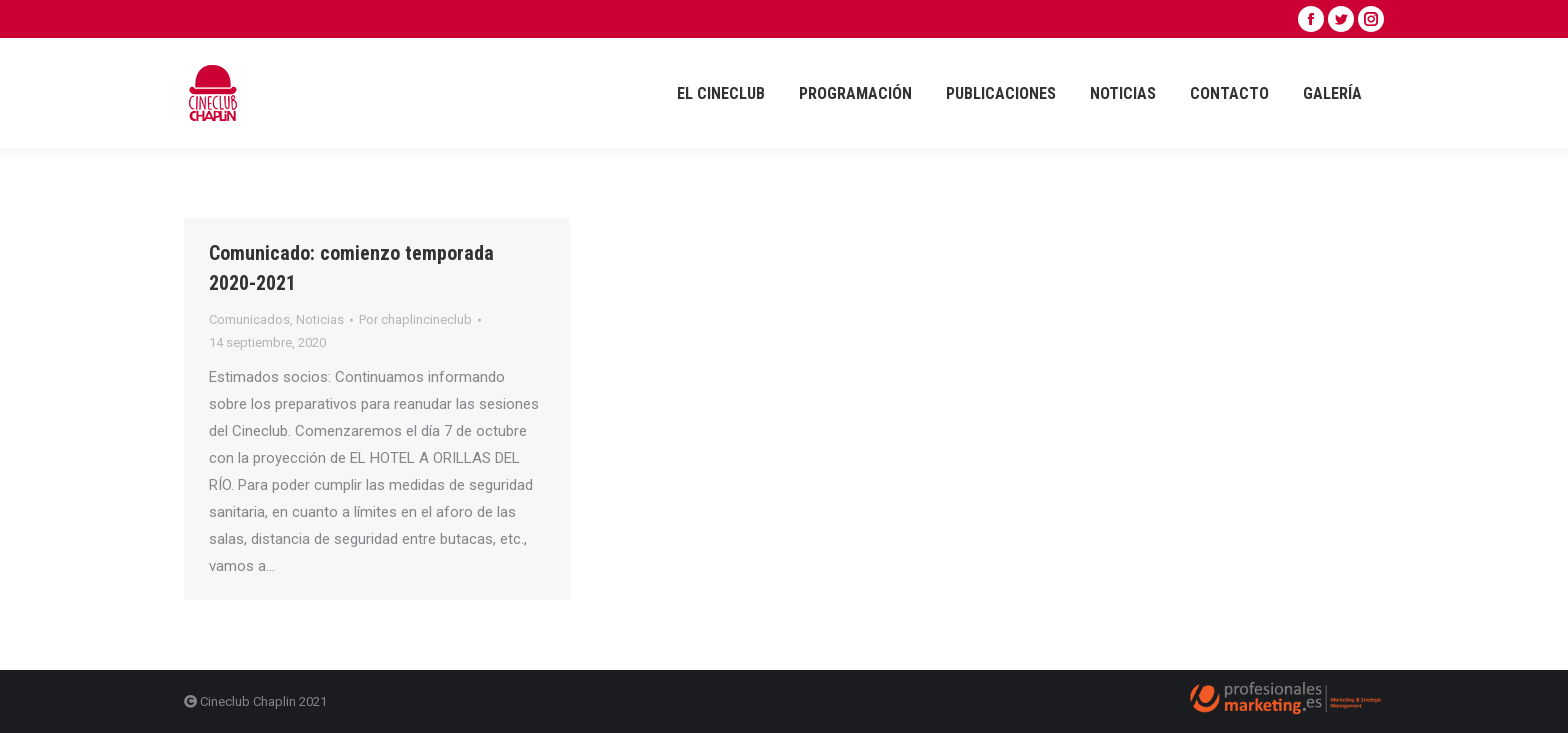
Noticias (320, 319)
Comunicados (249, 319)
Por (415, 319)
